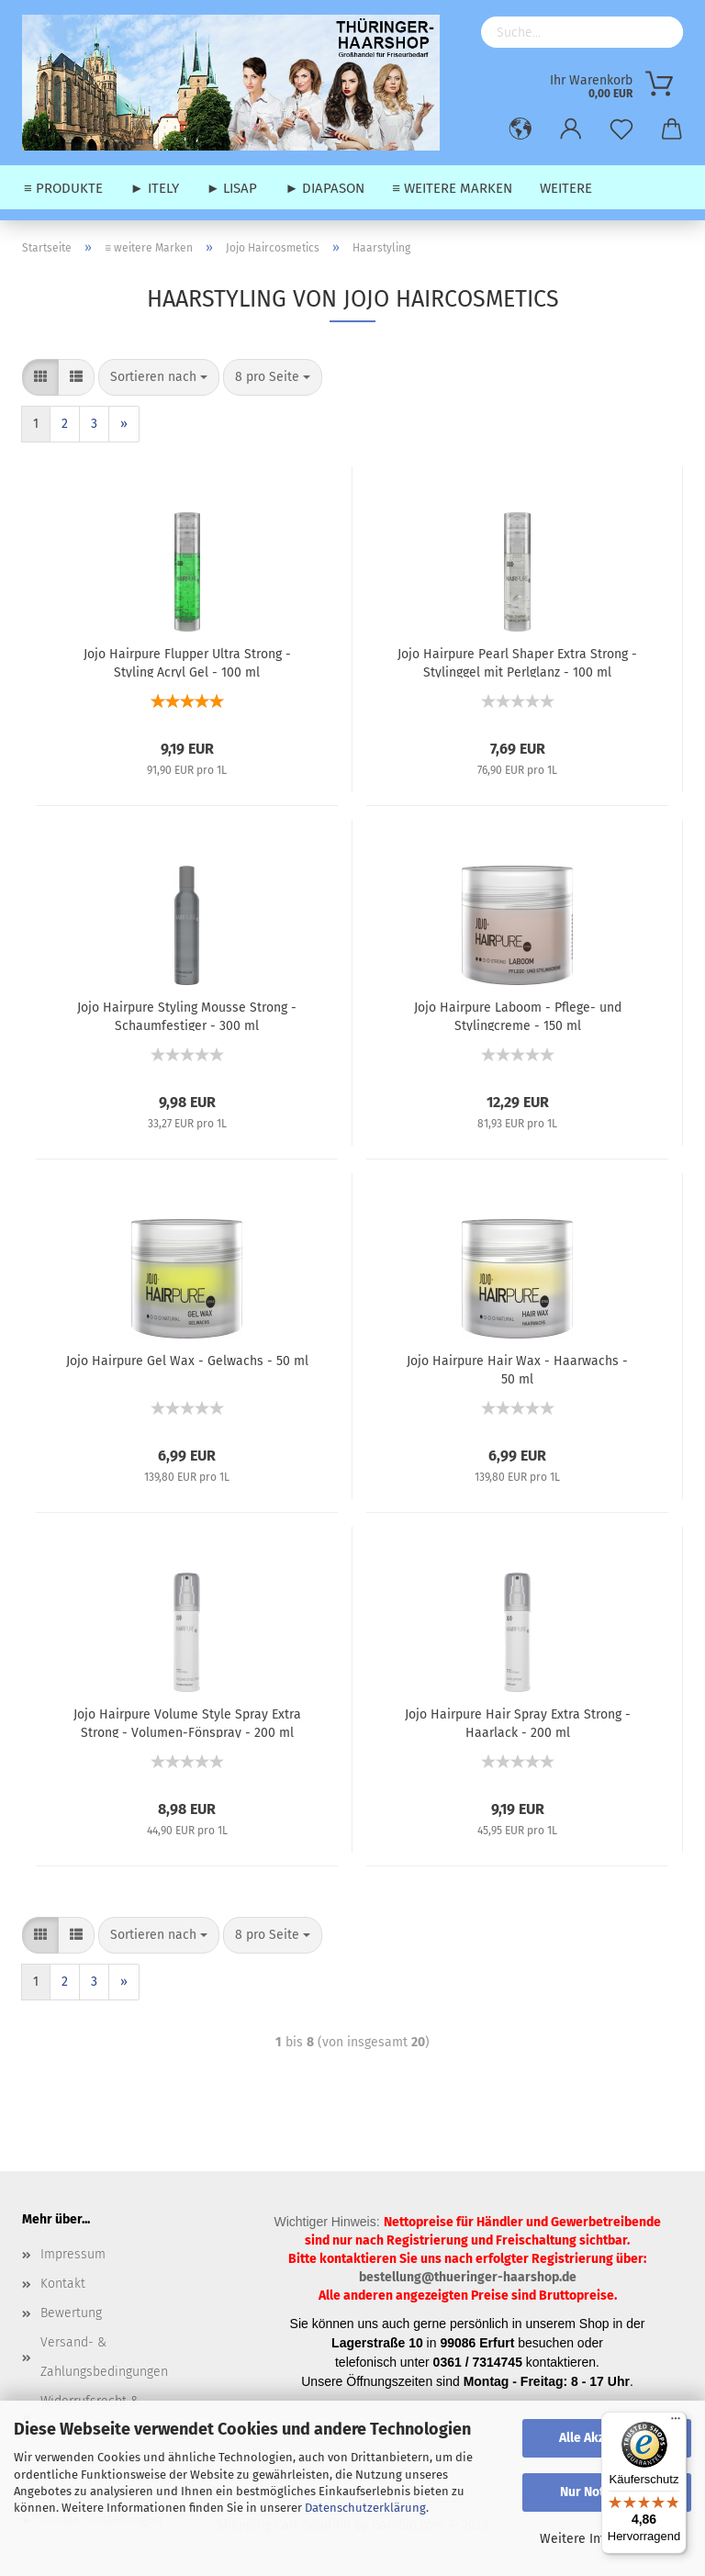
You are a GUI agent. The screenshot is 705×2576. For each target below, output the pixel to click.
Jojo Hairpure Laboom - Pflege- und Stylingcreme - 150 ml (517, 1015)
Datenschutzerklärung (365, 2507)
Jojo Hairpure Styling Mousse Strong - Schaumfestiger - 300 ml (187, 1015)
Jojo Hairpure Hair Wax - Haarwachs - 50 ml (517, 1368)
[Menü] (676, 2423)
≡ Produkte (63, 188)
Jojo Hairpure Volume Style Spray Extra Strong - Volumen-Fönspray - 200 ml (187, 1722)
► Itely (154, 188)
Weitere (566, 188)
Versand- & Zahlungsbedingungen (104, 2357)
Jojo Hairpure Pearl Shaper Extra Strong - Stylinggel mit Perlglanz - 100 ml (517, 662)
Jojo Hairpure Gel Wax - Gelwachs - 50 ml (187, 1361)
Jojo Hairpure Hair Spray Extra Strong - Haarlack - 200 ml (518, 1722)
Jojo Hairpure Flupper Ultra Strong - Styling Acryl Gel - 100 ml (187, 662)
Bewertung (71, 2313)
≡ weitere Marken (452, 188)
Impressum (73, 2254)
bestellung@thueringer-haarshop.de (467, 2277)
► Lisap (232, 188)
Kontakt (62, 2283)
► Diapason (324, 188)
